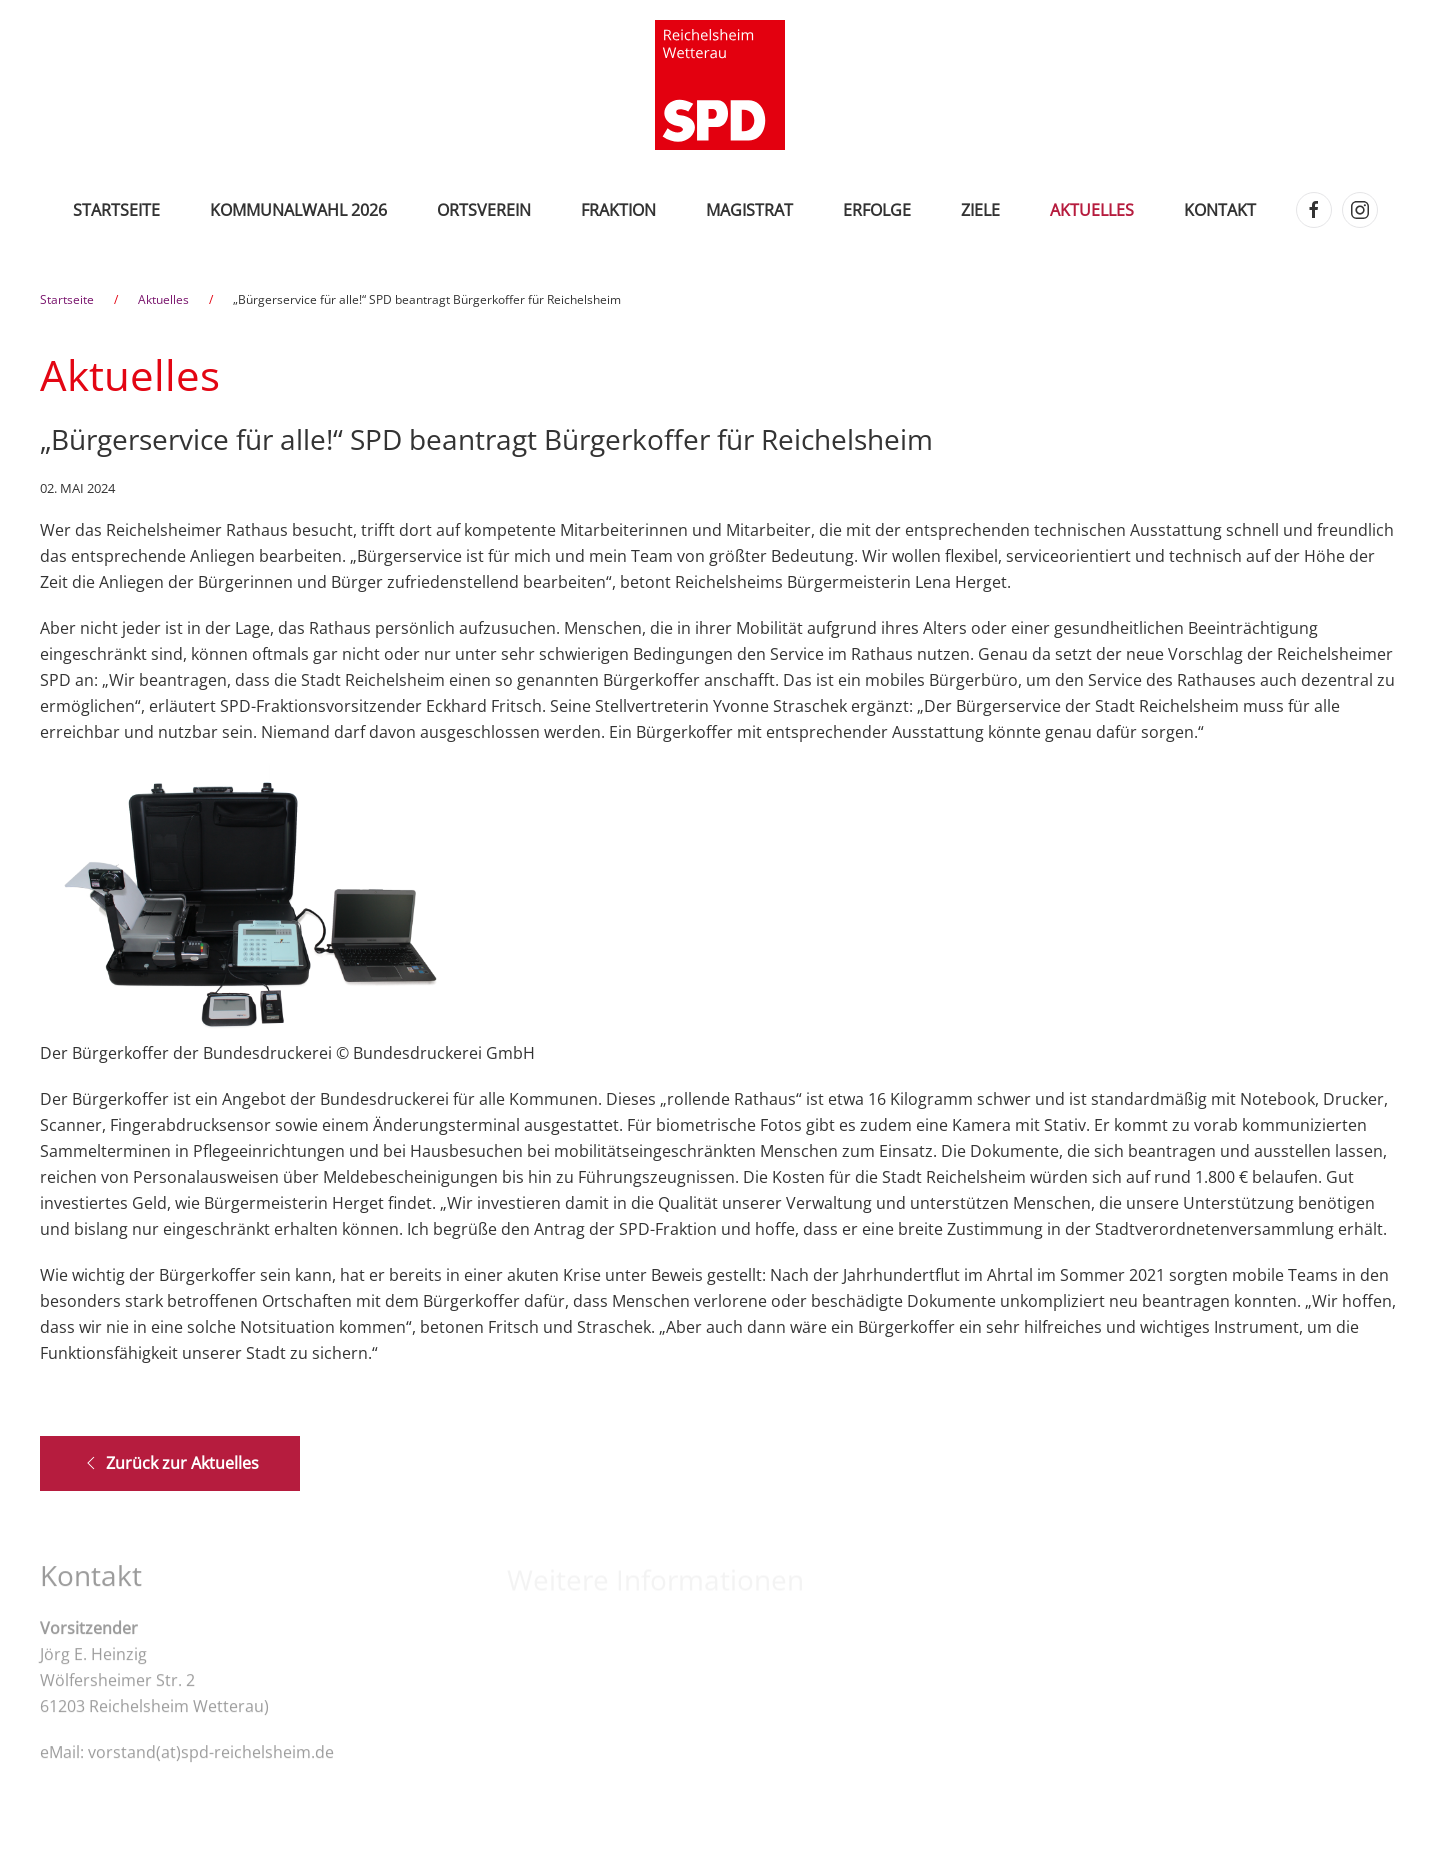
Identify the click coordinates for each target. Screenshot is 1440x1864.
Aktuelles (1092, 210)
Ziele (980, 210)
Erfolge (877, 210)
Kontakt (1220, 210)
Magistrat (749, 210)
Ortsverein (484, 210)
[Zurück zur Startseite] (720, 85)
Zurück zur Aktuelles (170, 1463)
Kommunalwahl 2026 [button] (298, 210)
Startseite (116, 210)
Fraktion (618, 210)
